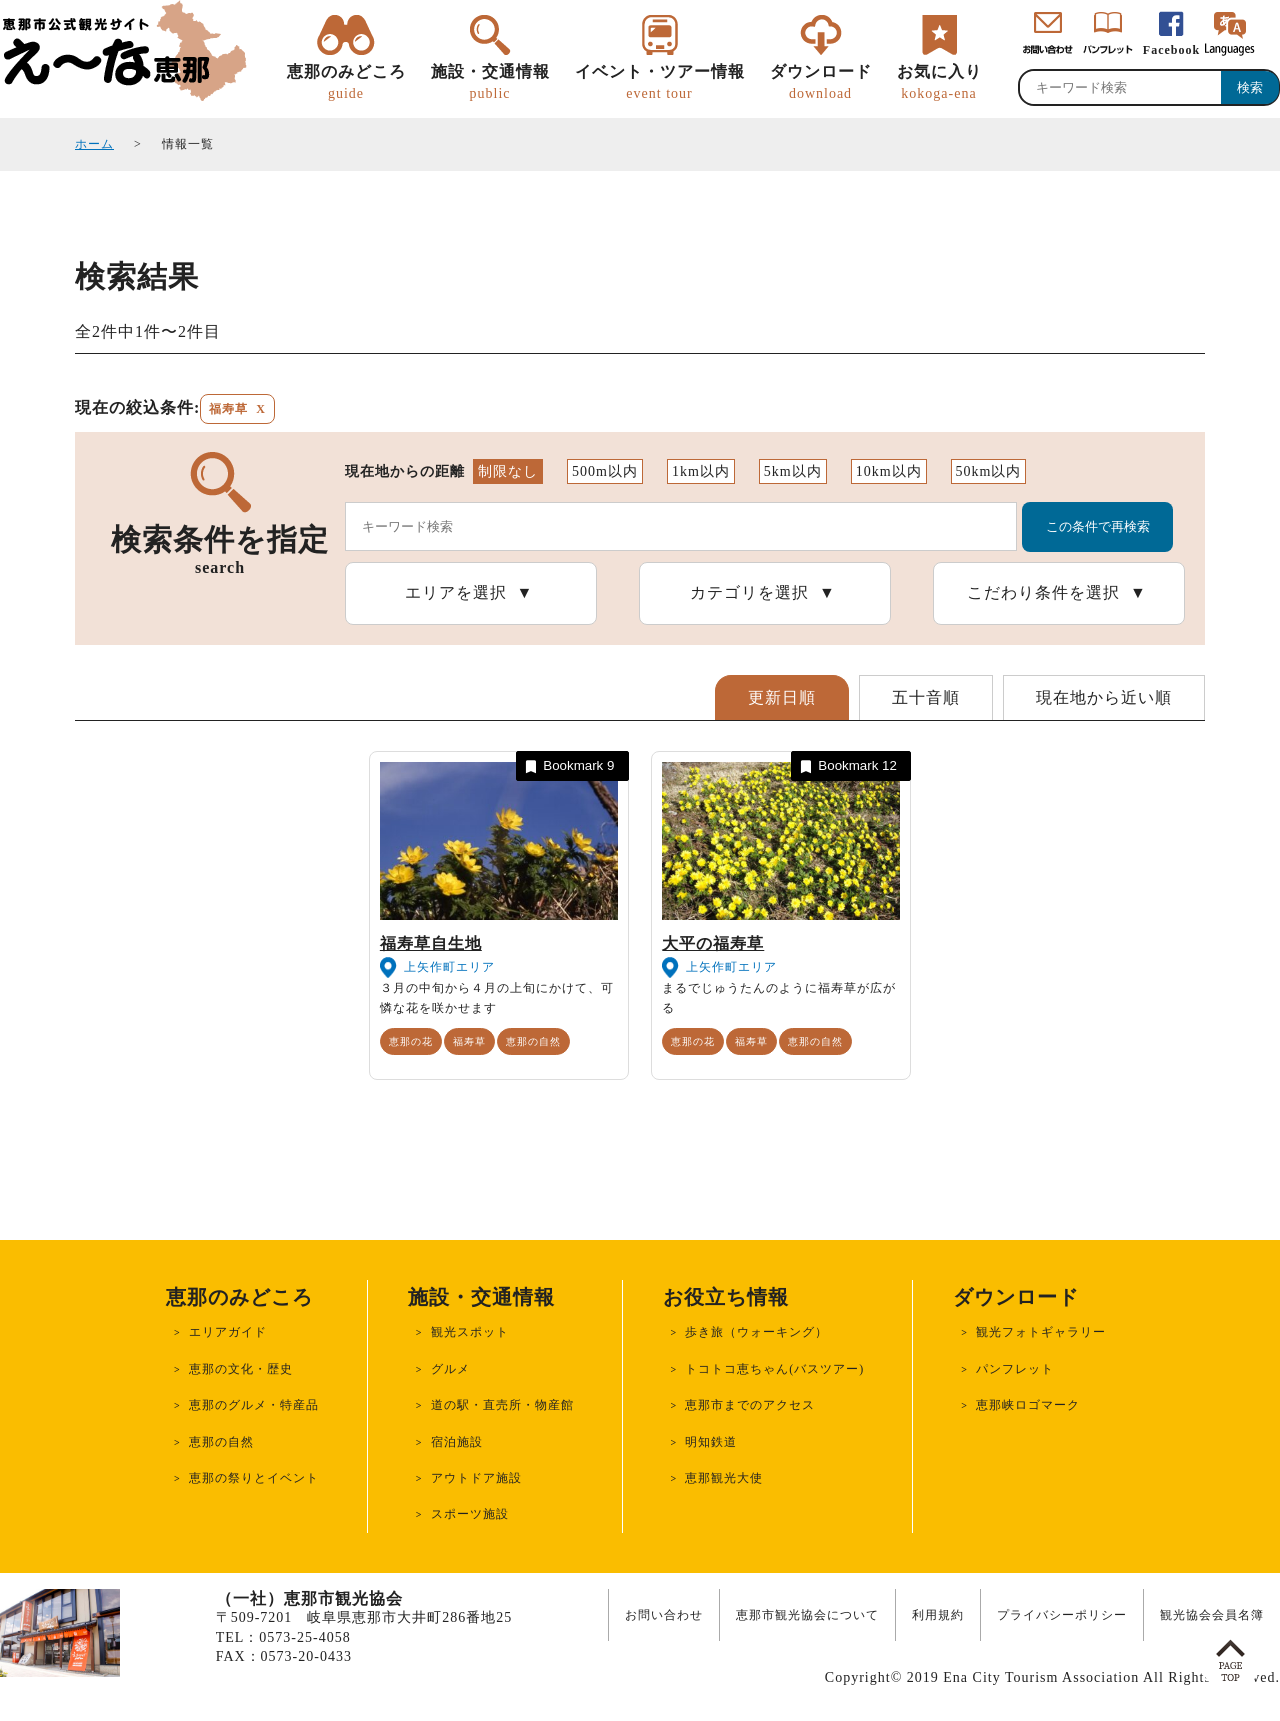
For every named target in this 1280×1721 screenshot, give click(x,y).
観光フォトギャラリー (1041, 1332)
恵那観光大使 (724, 1478)
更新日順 (782, 697)
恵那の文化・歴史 (241, 1369)
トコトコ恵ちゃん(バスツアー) (774, 1369)
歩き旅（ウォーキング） (756, 1332)
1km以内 (701, 471)
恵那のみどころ (346, 83)
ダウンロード (821, 83)
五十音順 (926, 697)
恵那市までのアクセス (750, 1405)
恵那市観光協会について (807, 1615)
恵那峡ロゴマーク (1028, 1405)
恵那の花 (411, 1041)
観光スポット (470, 1332)
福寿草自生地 (431, 943)
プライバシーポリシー (1062, 1615)
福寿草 (469, 1041)
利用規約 (938, 1615)
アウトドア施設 (476, 1478)
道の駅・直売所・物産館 (502, 1405)
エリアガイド (228, 1332)
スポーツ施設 (470, 1514)
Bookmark (568, 766)
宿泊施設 (457, 1442)
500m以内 (605, 471)
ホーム (94, 144)
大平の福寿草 (713, 943)
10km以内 (889, 471)
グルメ (450, 1369)
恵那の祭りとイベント (254, 1478)
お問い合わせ (664, 1615)
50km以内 (989, 471)
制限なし (508, 471)
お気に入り (939, 83)
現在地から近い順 (1104, 697)
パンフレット (1015, 1369)
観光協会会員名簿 (1212, 1615)
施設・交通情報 (490, 83)
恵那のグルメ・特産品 (254, 1405)
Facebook (1171, 50)
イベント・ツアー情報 (660, 83)
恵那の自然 (533, 1041)
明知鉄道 (711, 1442)
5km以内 (793, 471)
